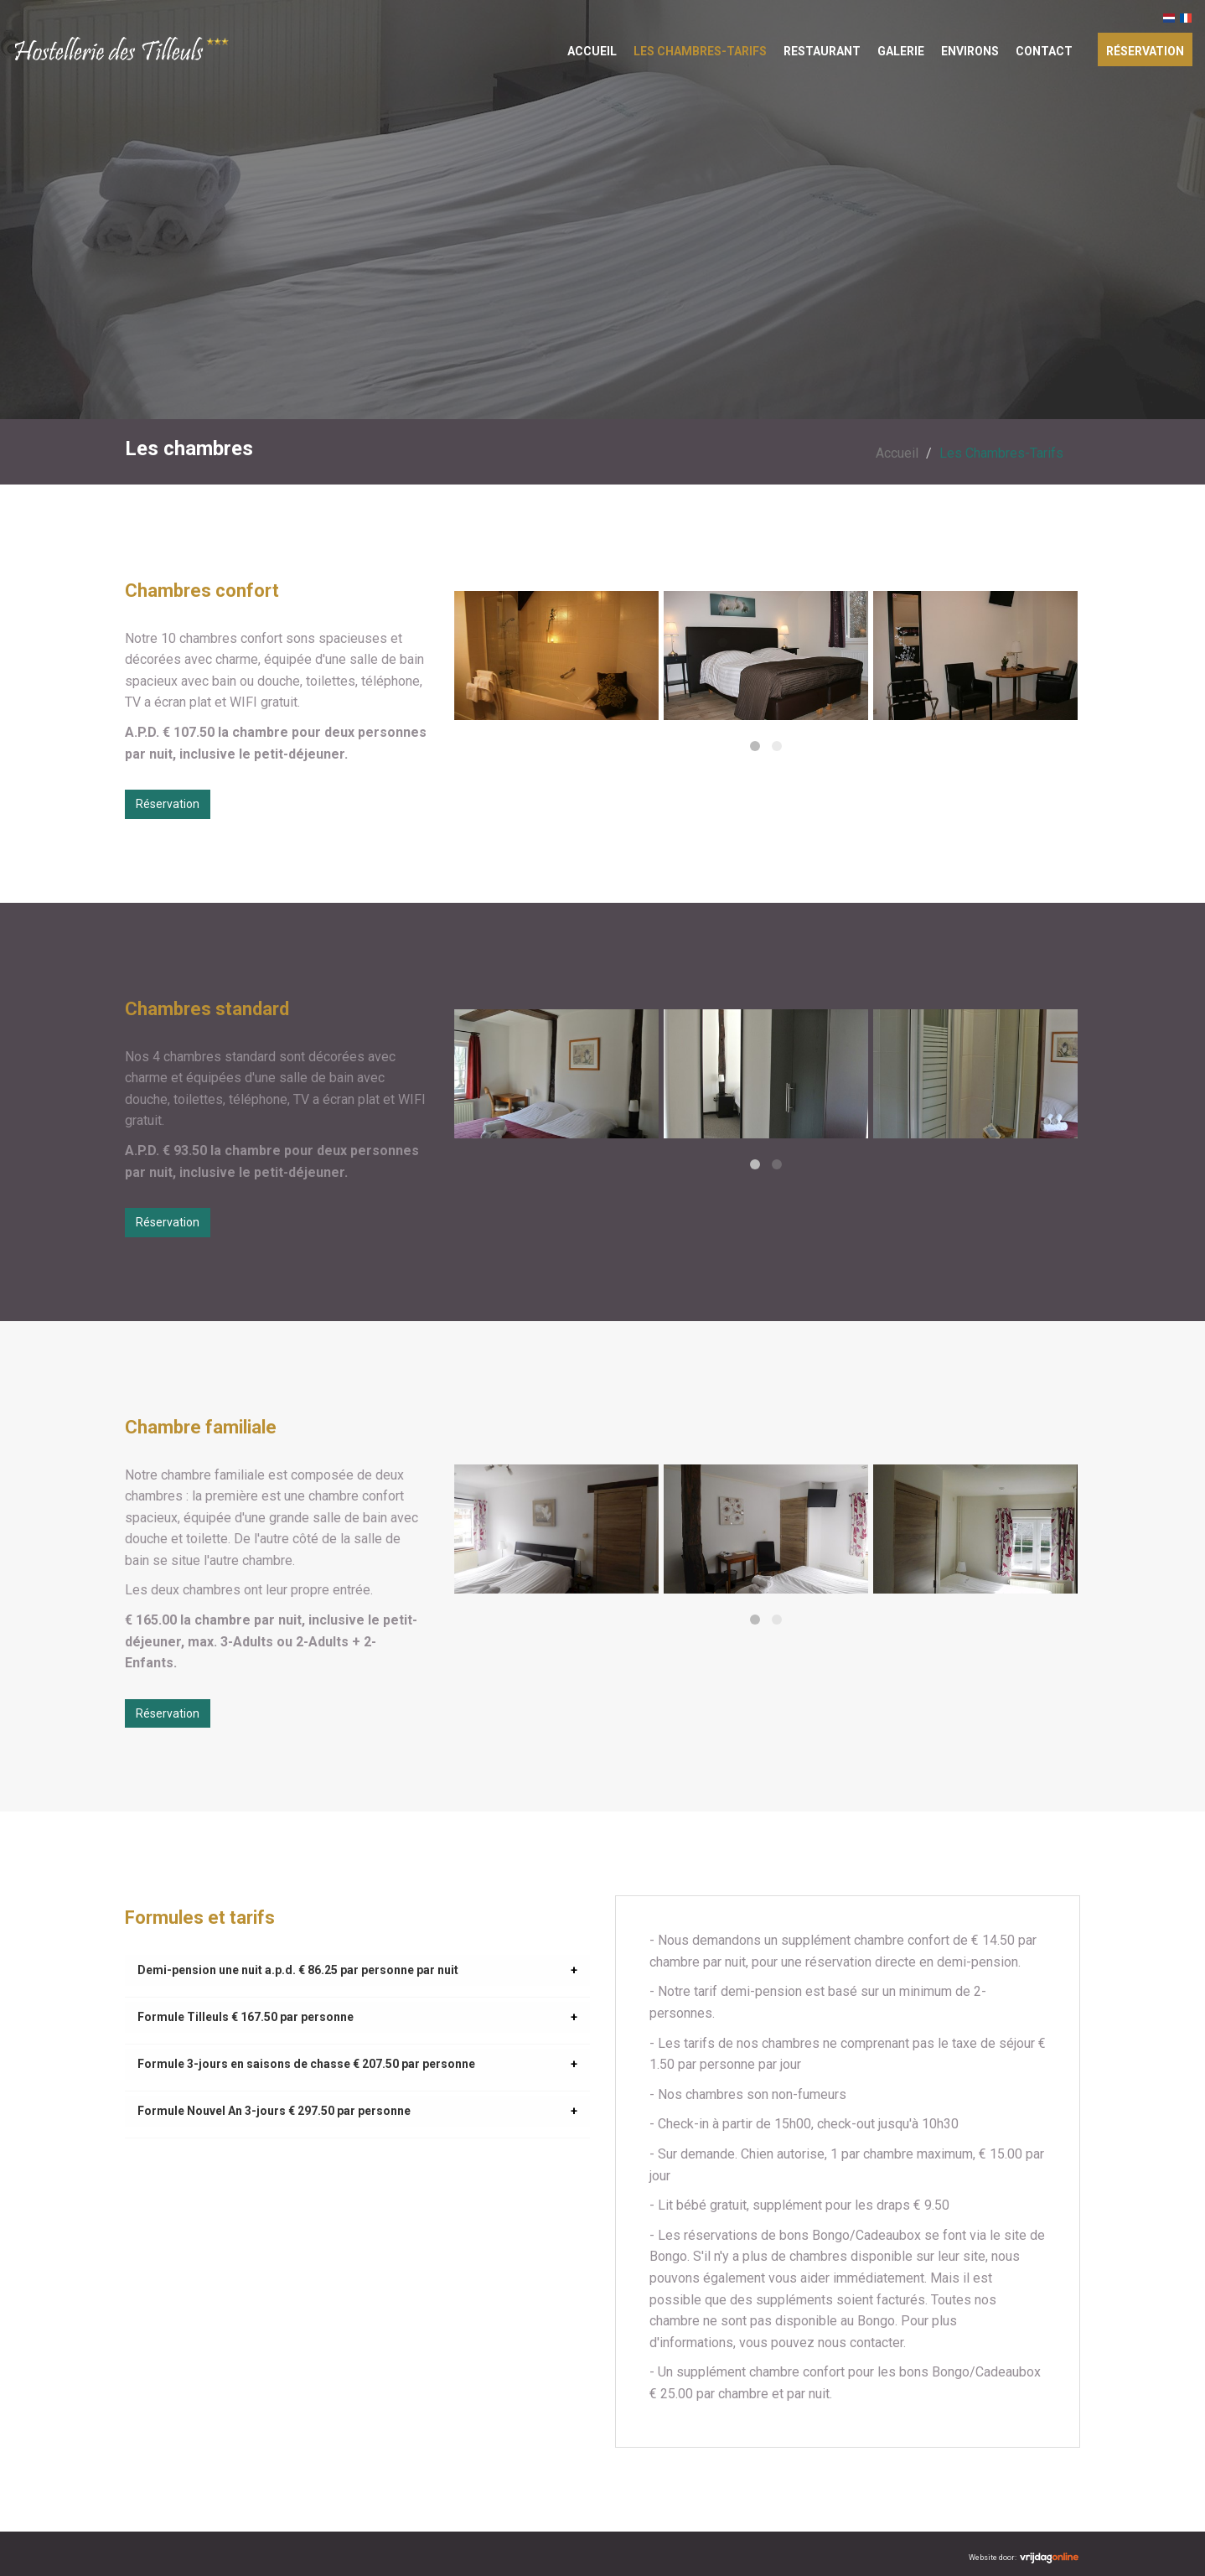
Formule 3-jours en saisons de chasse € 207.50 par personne (306, 2064)
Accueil (592, 51)
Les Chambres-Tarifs (700, 51)
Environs (970, 51)
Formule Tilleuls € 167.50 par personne (245, 2017)
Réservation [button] (167, 804)
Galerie (900, 51)
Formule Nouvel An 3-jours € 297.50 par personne (274, 2110)
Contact (1044, 51)
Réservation (1145, 51)
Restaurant (822, 51)
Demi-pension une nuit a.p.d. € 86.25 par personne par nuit (297, 1970)
